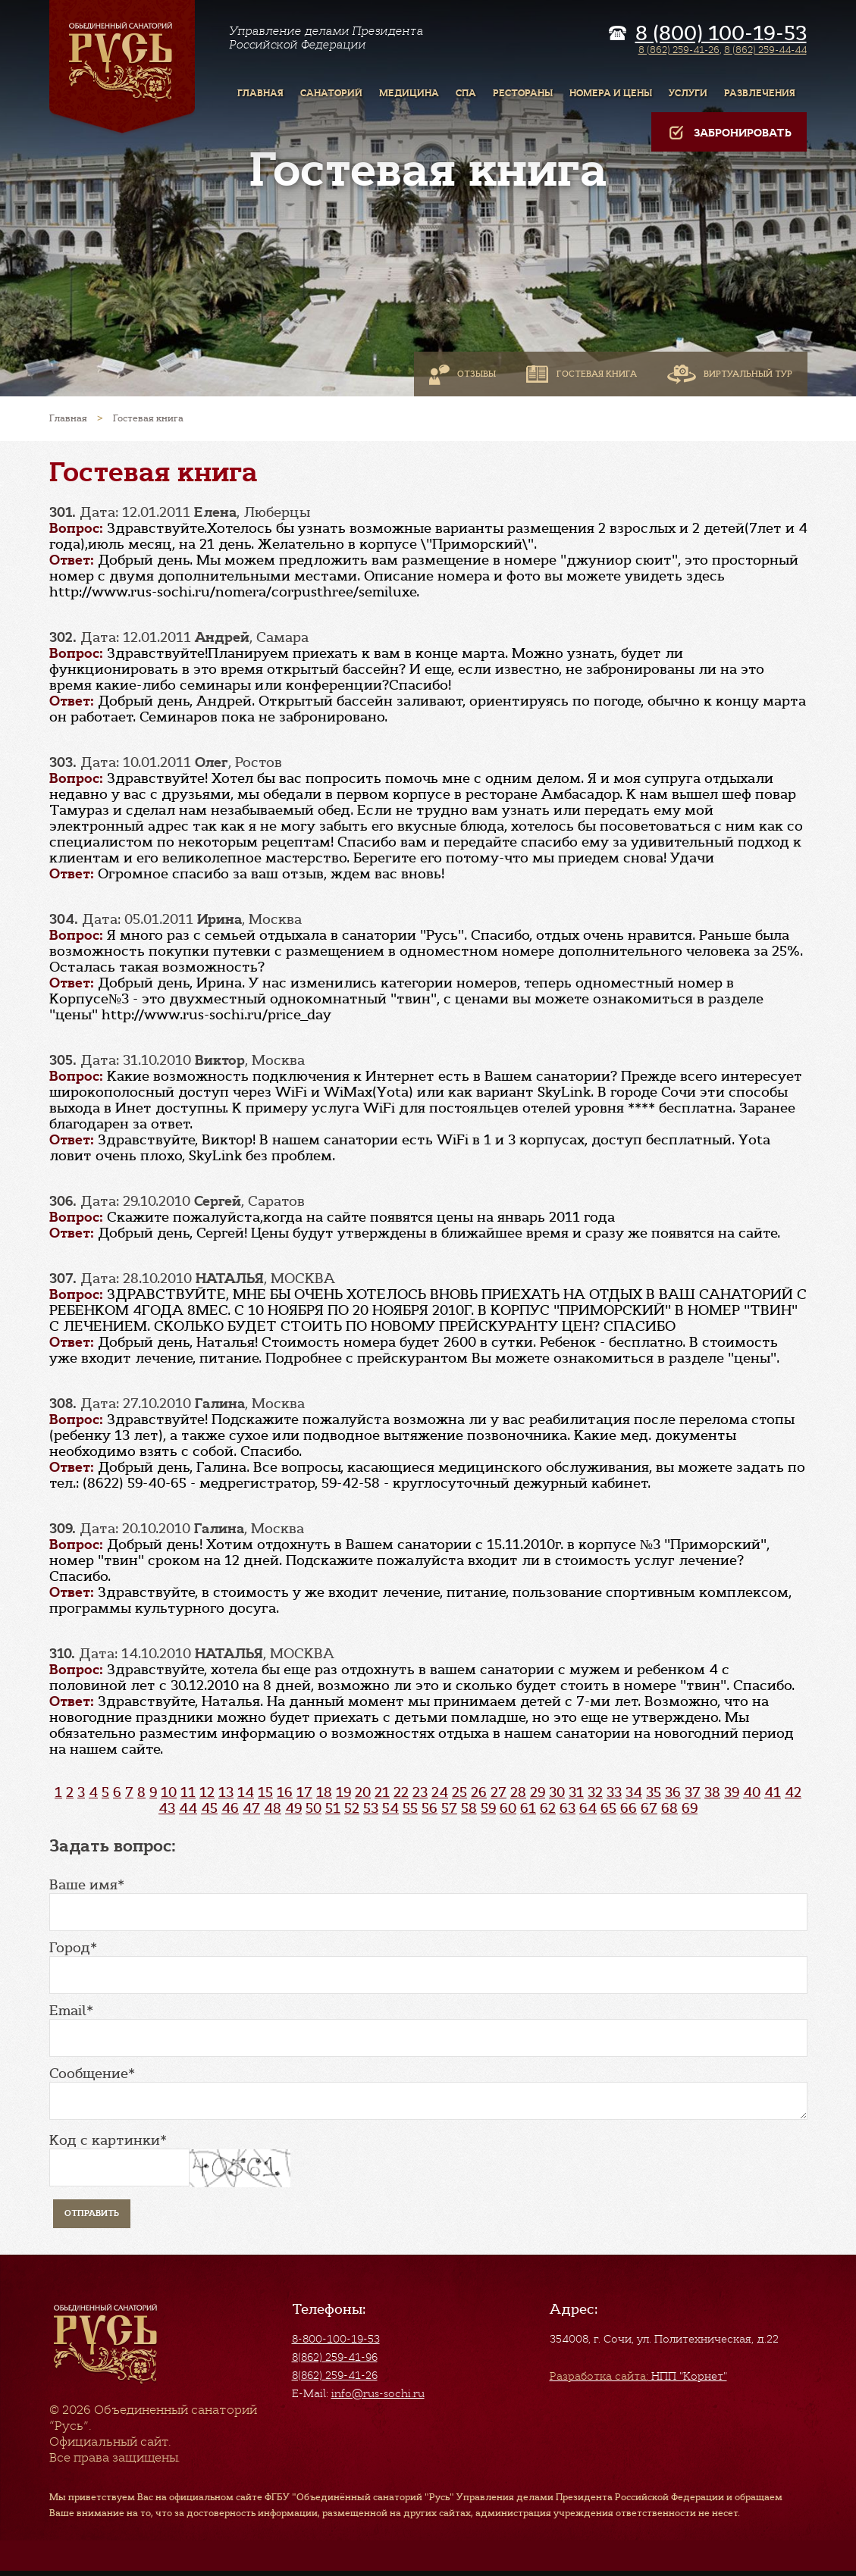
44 (188, 1808)
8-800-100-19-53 (336, 2339)
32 (595, 1792)
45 (209, 1808)
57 (449, 1808)
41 (772, 1792)
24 (439, 1792)
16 (285, 1792)
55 (410, 1808)
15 (265, 1792)
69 (690, 1808)
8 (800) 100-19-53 (721, 33)
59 (488, 1808)
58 (469, 1808)
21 (382, 1792)
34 (634, 1792)
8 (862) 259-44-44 (765, 49)
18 (324, 1792)
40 (751, 1792)
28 (518, 1792)
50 (313, 1808)
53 (370, 1808)
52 (351, 1808)
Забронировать (729, 133)
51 (332, 1808)
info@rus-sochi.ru (378, 2393)
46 (230, 1808)
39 (731, 1792)
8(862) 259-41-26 (335, 2375)
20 (363, 1792)
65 (608, 1808)
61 (528, 1808)
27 (498, 1792)
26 (479, 1792)
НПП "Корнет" (638, 2376)
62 (548, 1808)
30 (557, 1792)
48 (272, 1808)
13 (226, 1792)
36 (673, 1792)
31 (576, 1792)
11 (188, 1792)
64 (588, 1808)
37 (693, 1792)
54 (390, 1808)
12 (207, 1792)
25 (459, 1792)
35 (653, 1792)
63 (567, 1808)
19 (343, 1792)
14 (245, 1792)
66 (628, 1808)
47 (251, 1808)
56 (429, 1808)
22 (401, 1792)
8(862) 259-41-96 (335, 2357)
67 (649, 1808)
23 (420, 1792)
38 (712, 1792)
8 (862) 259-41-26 (679, 49)
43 (166, 1808)
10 (169, 1792)
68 (669, 1808)
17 (304, 1792)
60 (508, 1808)
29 (537, 1792)
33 (614, 1792)
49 (293, 1808)
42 (793, 1792)
